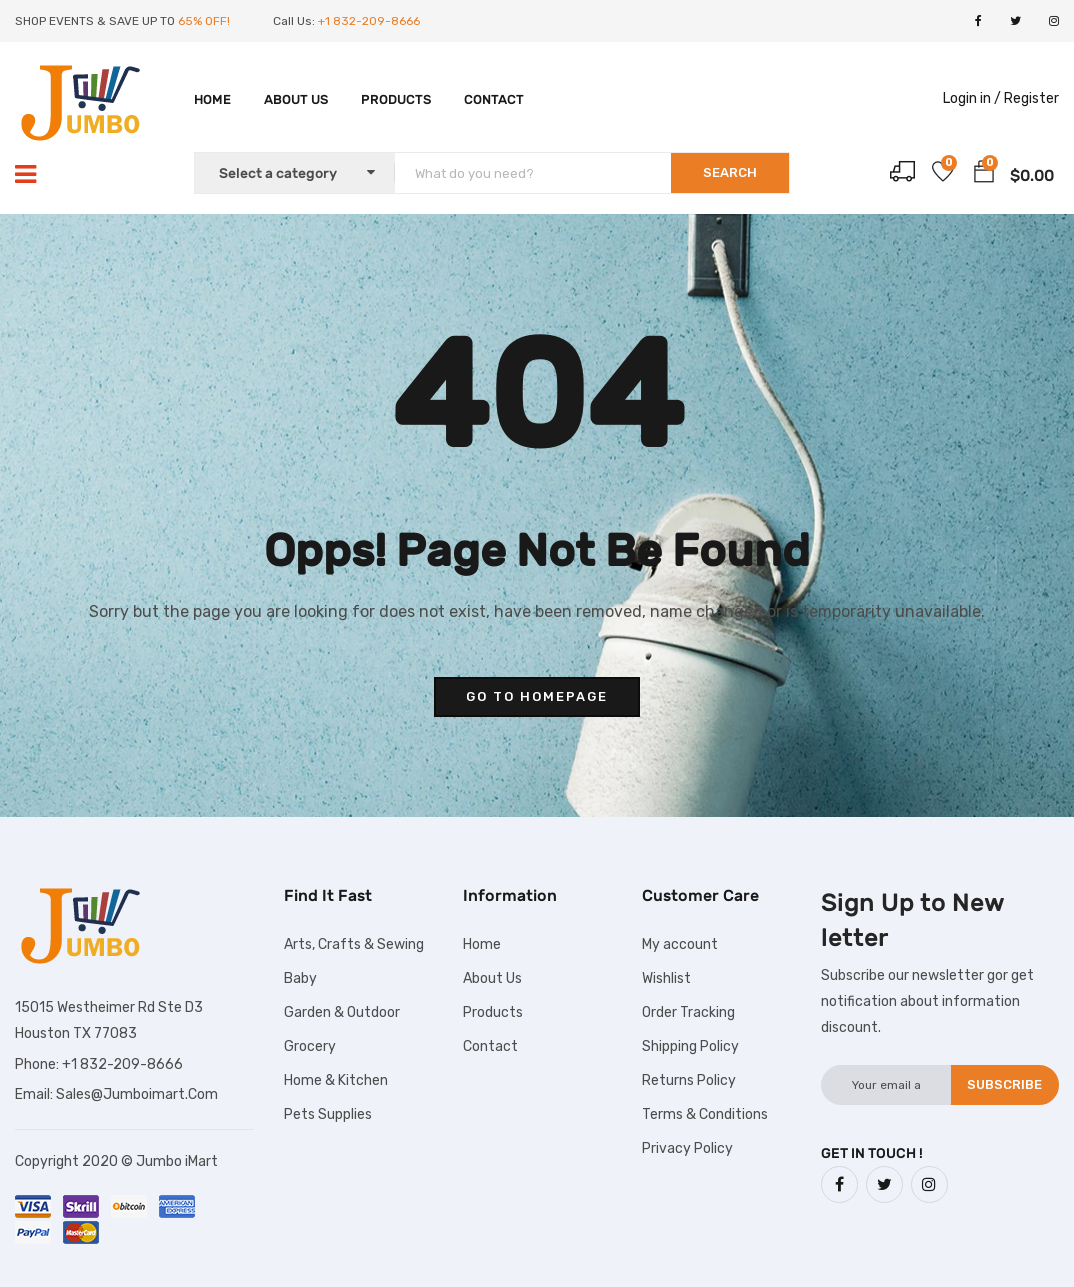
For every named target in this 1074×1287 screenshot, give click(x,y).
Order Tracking (688, 1012)
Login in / (972, 98)
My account (680, 944)
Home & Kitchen (336, 1080)
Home (212, 99)
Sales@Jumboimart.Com (137, 1094)
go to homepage (537, 696)
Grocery (310, 1046)
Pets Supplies (328, 1114)
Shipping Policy (690, 1046)
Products (396, 99)
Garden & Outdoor (342, 1012)
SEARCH (730, 172)
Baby (300, 978)
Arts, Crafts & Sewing (354, 944)
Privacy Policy (687, 1148)
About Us (296, 99)
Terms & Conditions (705, 1114)
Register (1031, 98)
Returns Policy (689, 1080)
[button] (984, 175)
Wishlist (666, 978)
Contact (494, 99)
